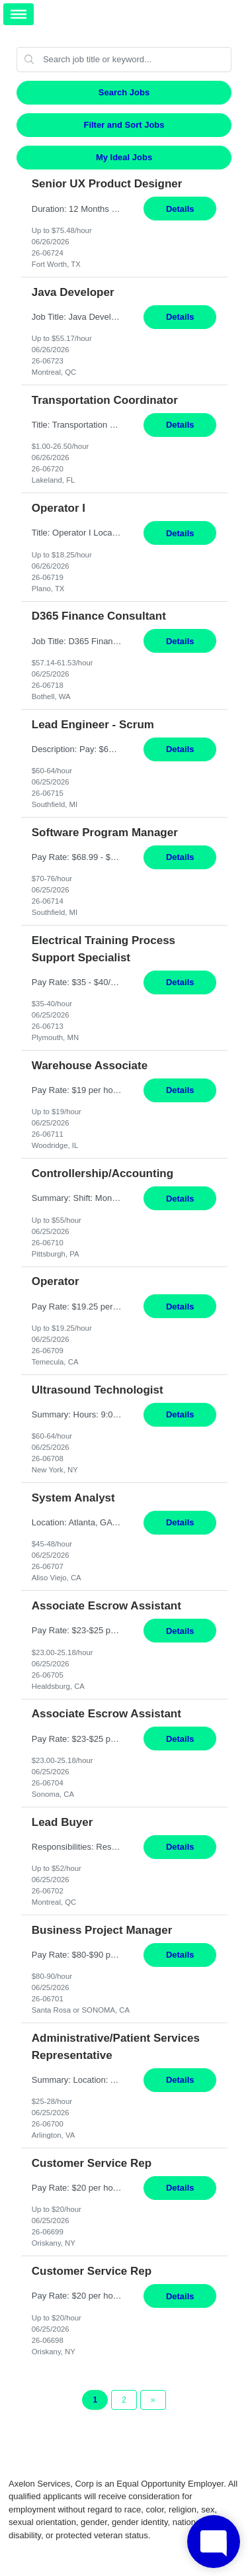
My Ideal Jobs (124, 157)
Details (180, 209)
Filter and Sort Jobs (123, 125)
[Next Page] (153, 2400)
